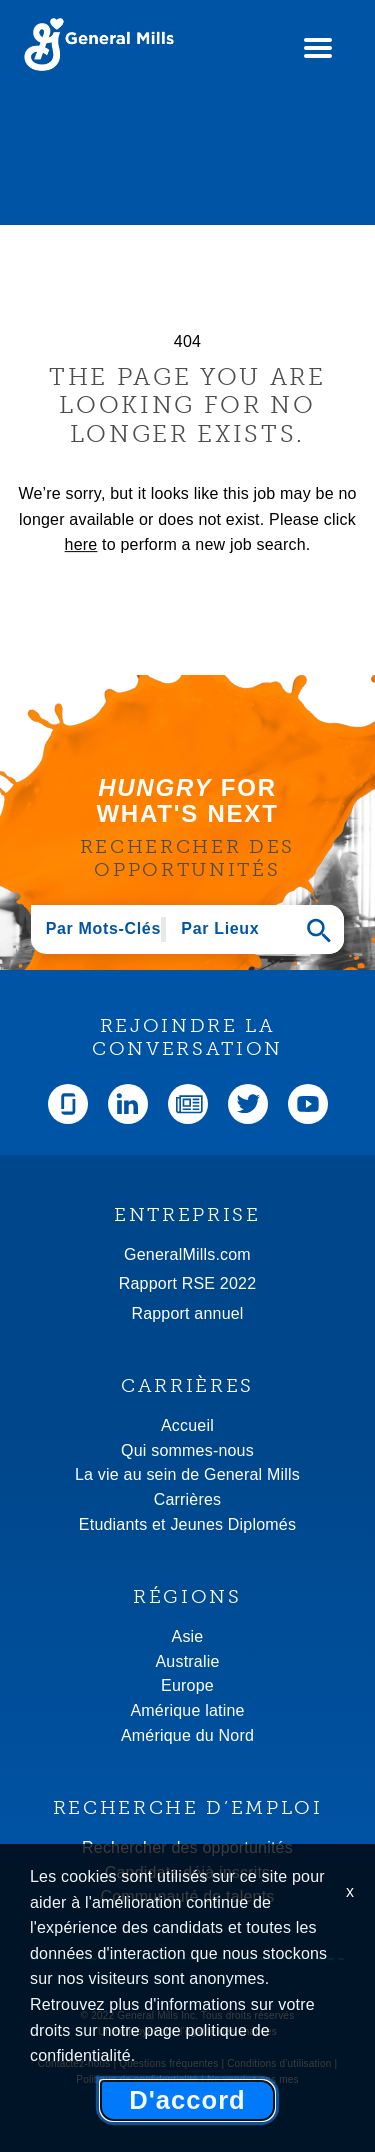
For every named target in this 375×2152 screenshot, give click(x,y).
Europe (187, 1685)
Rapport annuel (187, 1313)
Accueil (187, 1425)
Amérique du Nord (187, 1735)
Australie (187, 1661)
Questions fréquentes (168, 2063)
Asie (188, 1636)
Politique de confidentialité (137, 2079)
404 (187, 341)
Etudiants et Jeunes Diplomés (187, 1524)
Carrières (188, 1499)
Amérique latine (187, 1710)
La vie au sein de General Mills (187, 1474)
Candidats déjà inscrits (188, 1872)
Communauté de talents (187, 1896)
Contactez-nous (74, 2063)
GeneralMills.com (187, 1254)
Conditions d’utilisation (279, 2063)
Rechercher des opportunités (187, 1847)
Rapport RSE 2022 (188, 1283)
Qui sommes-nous (187, 1450)
